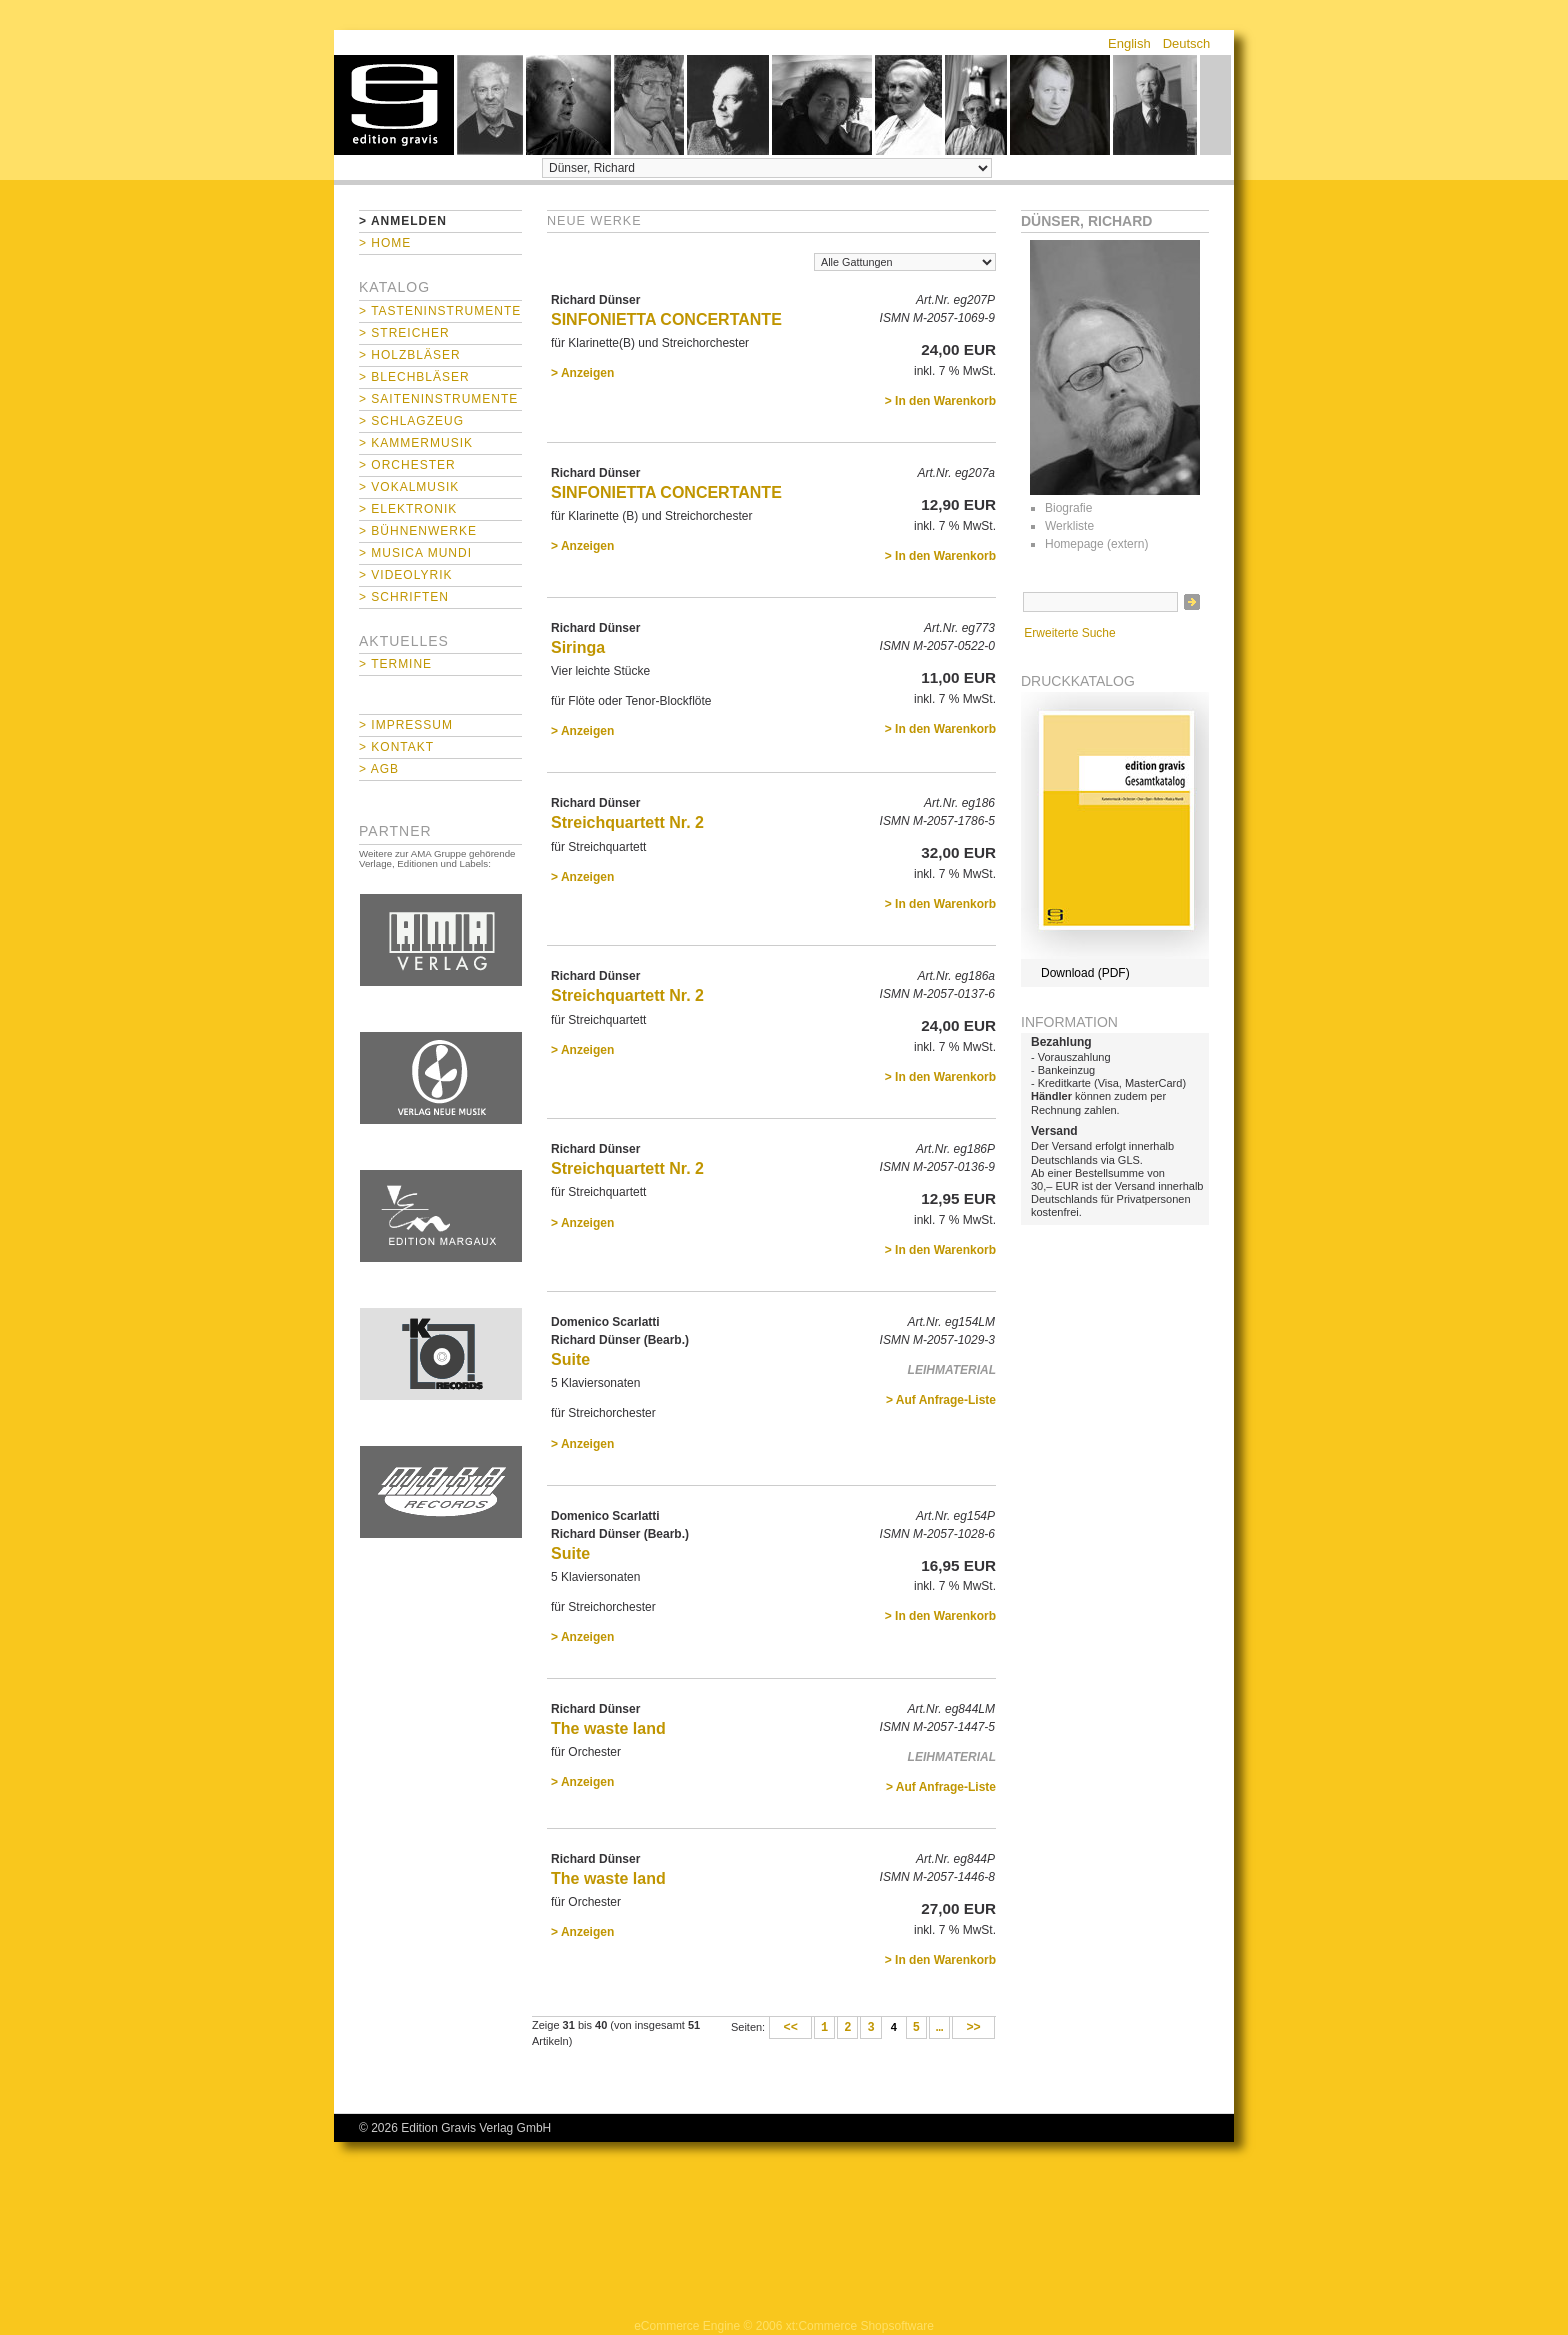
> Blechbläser (414, 377)
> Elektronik (408, 509)
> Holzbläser (410, 355)
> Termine (395, 664)
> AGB (379, 769)
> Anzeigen (582, 373)
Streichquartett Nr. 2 (627, 822)
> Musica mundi (415, 553)
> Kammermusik (416, 443)
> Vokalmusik (409, 487)
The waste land (608, 1728)
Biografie (1068, 508)
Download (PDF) (1085, 973)
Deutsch (1187, 43)
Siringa (578, 647)
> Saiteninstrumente (438, 399)
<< (790, 2028)
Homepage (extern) (1096, 544)
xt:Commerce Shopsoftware (860, 2326)
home (394, 105)
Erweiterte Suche (1069, 633)
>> (973, 2028)
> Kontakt (396, 747)
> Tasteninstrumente (440, 311)
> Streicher (404, 333)
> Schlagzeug (411, 421)
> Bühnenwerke (418, 531)
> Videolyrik (405, 575)
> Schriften (404, 597)
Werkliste (1069, 526)
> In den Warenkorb (940, 401)
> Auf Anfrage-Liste (941, 1400)
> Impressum (406, 725)
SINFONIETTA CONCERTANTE (666, 319)
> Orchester (407, 465)
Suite (570, 1359)
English (1129, 43)
